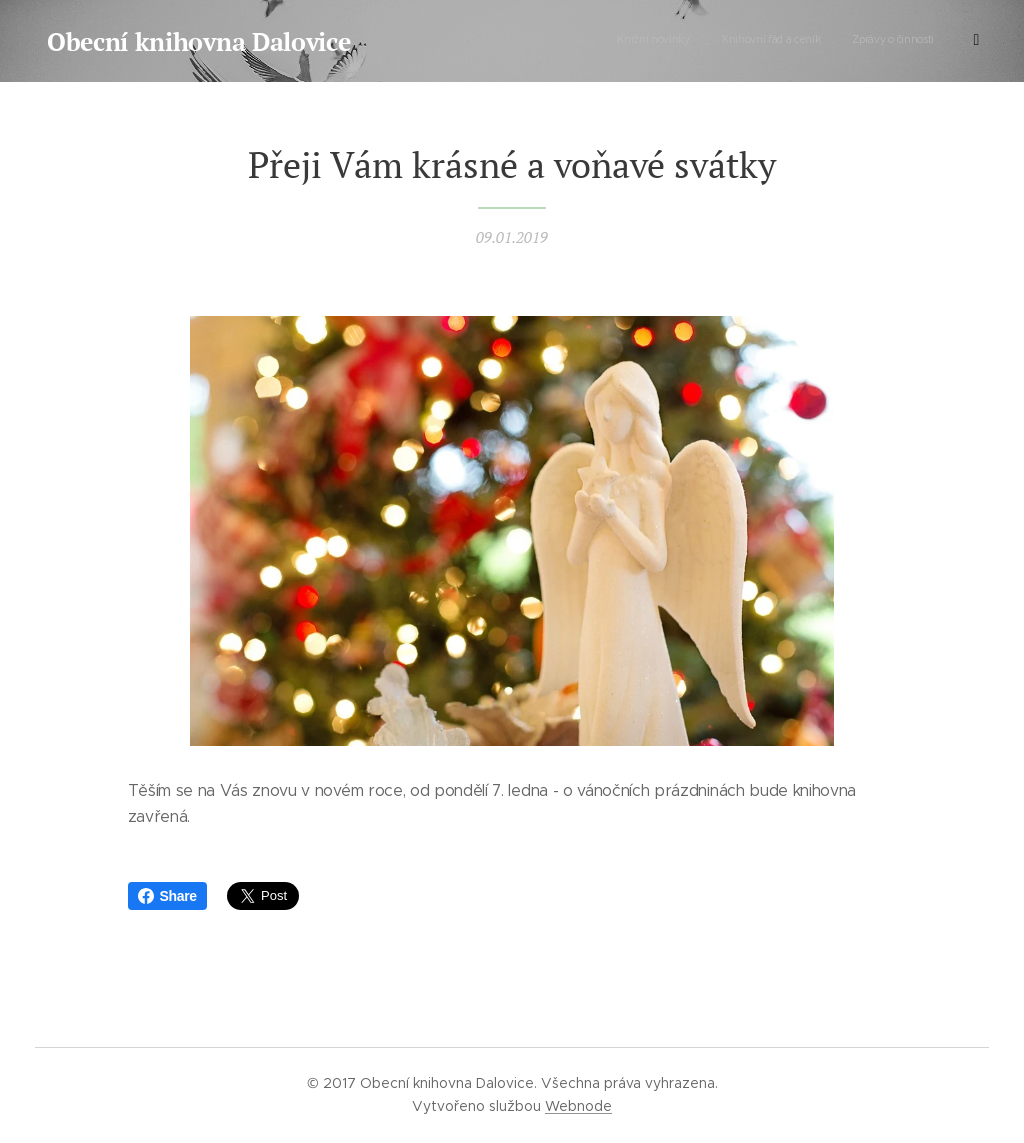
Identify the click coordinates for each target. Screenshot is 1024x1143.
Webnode (578, 1106)
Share (167, 896)
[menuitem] (834, 41)
